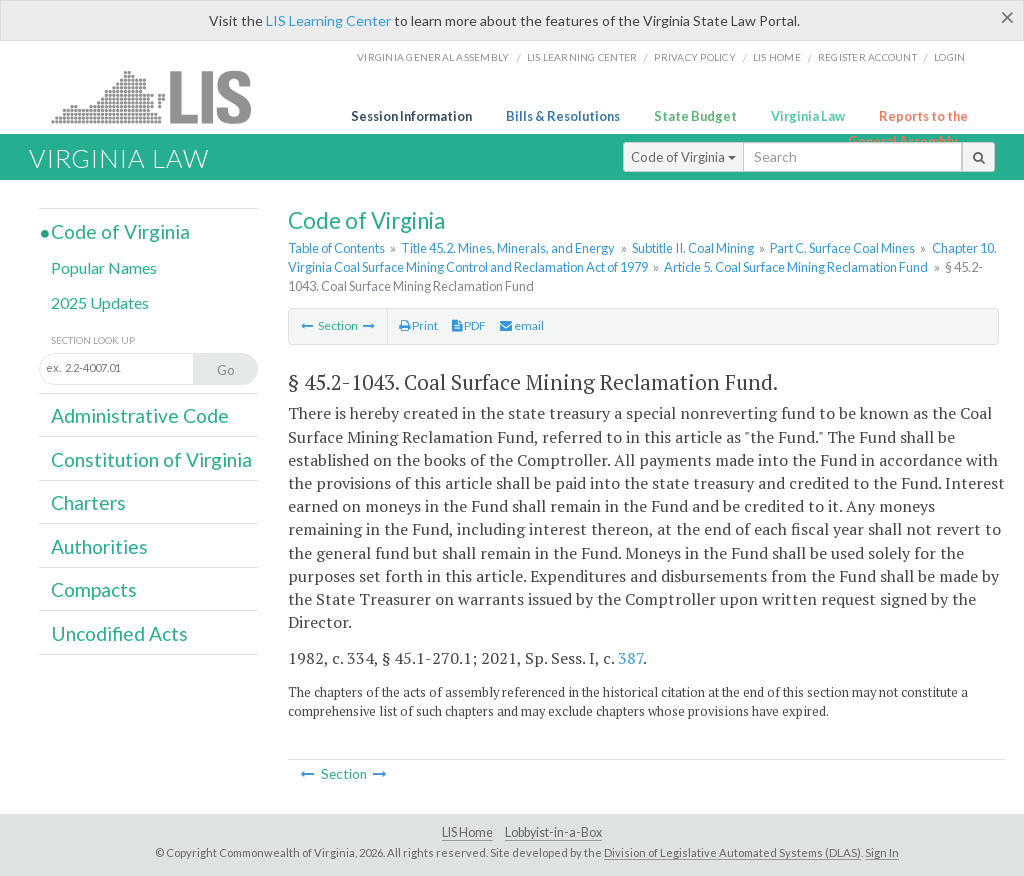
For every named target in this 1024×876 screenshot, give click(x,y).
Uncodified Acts (119, 633)
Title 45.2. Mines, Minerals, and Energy (508, 248)
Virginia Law (808, 116)
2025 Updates (100, 302)
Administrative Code (140, 415)
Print (418, 325)
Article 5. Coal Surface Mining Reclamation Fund (796, 267)
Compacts (94, 589)
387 (630, 658)
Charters (88, 502)
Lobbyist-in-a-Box (553, 832)
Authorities (99, 546)
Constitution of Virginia (151, 459)
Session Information (411, 116)
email (522, 325)
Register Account (867, 57)
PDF (469, 325)
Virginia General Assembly (433, 57)
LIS (162, 96)
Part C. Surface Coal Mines (842, 248)
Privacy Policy (695, 57)
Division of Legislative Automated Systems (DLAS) (732, 852)
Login (949, 57)
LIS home (777, 57)
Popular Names (104, 267)
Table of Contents (336, 248)
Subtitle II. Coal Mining (693, 248)
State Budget (695, 116)
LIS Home (467, 832)
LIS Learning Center (328, 20)
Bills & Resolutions (563, 116)
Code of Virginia (683, 157)
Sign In (882, 852)
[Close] (1007, 17)
